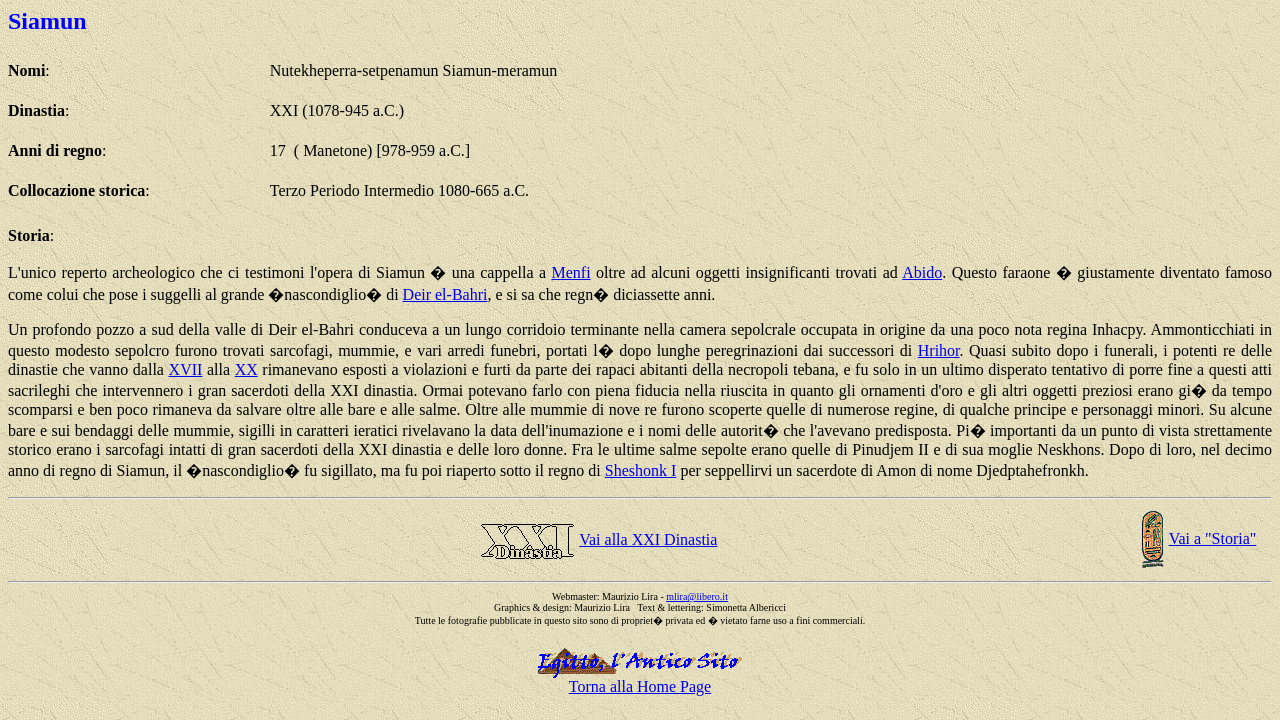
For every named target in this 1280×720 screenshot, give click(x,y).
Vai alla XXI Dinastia (648, 539)
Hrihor (939, 350)
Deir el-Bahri (445, 294)
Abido (922, 272)
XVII (186, 369)
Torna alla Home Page (640, 686)
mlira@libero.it (697, 596)
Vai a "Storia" (1213, 538)
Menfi (571, 272)
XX (246, 369)
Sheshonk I (641, 470)
